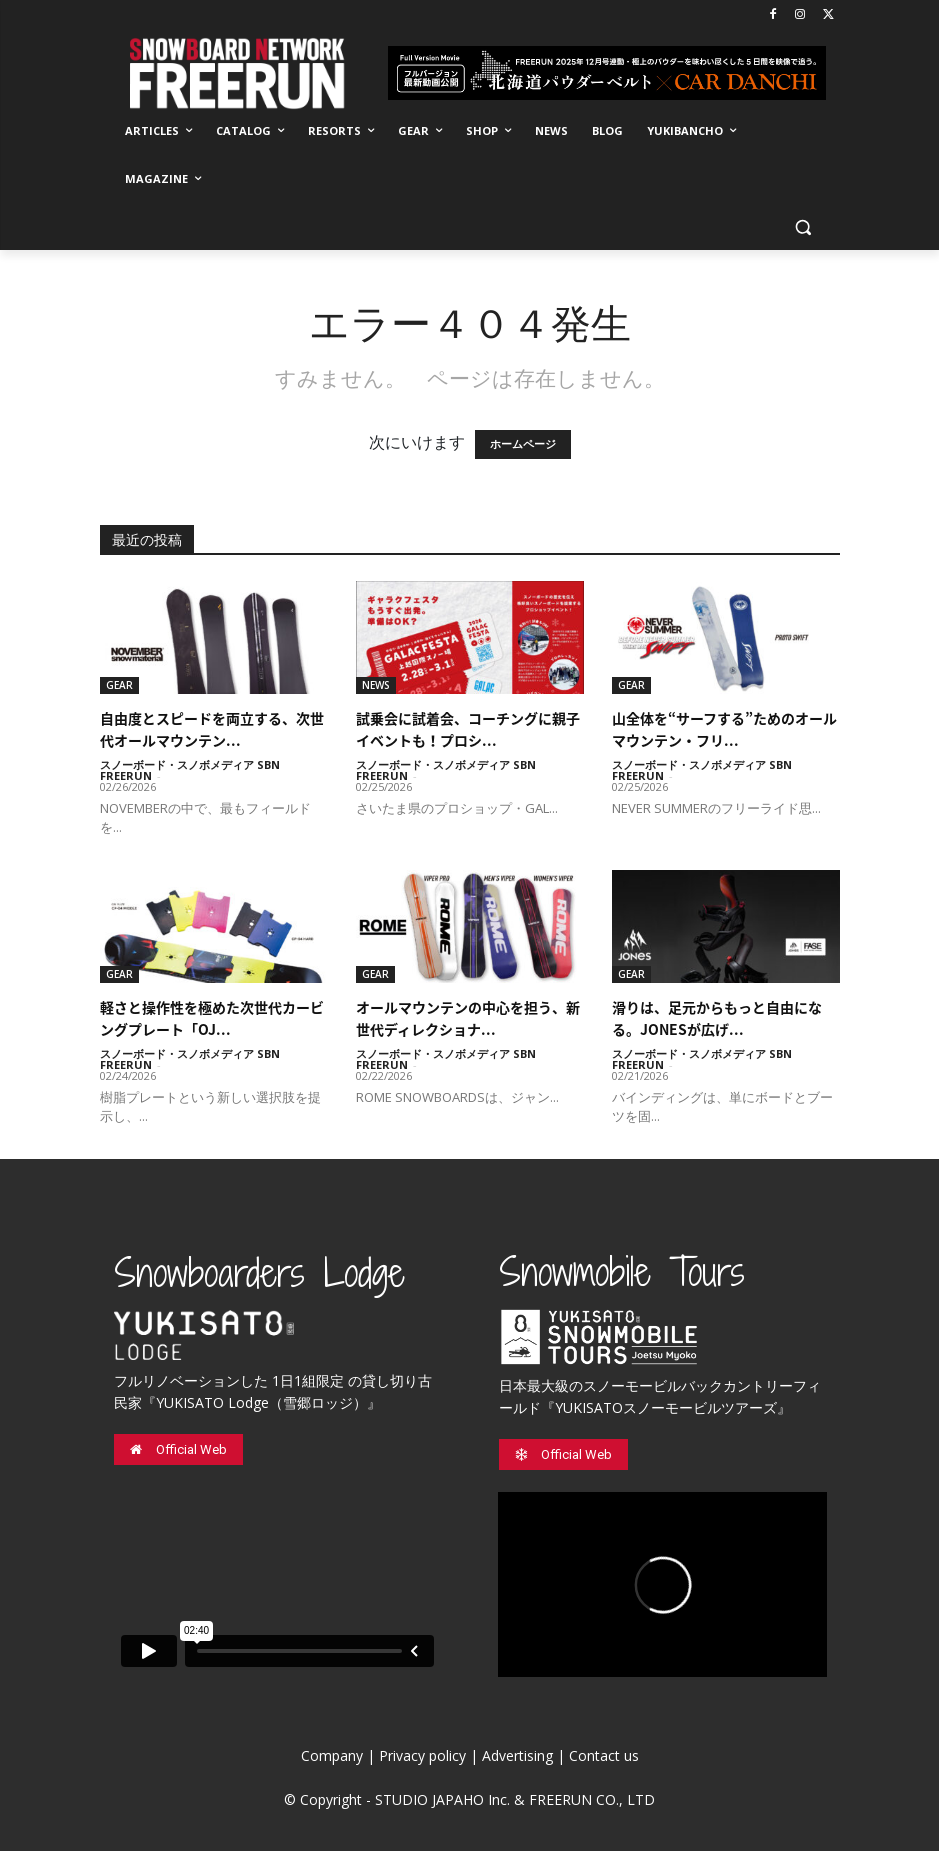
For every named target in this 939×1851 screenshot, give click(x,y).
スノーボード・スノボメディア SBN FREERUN (190, 770)
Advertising (517, 1755)
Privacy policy (422, 1755)
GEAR (119, 685)
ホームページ (523, 444)
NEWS (376, 685)
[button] (803, 227)
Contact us (604, 1755)
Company (332, 1755)
